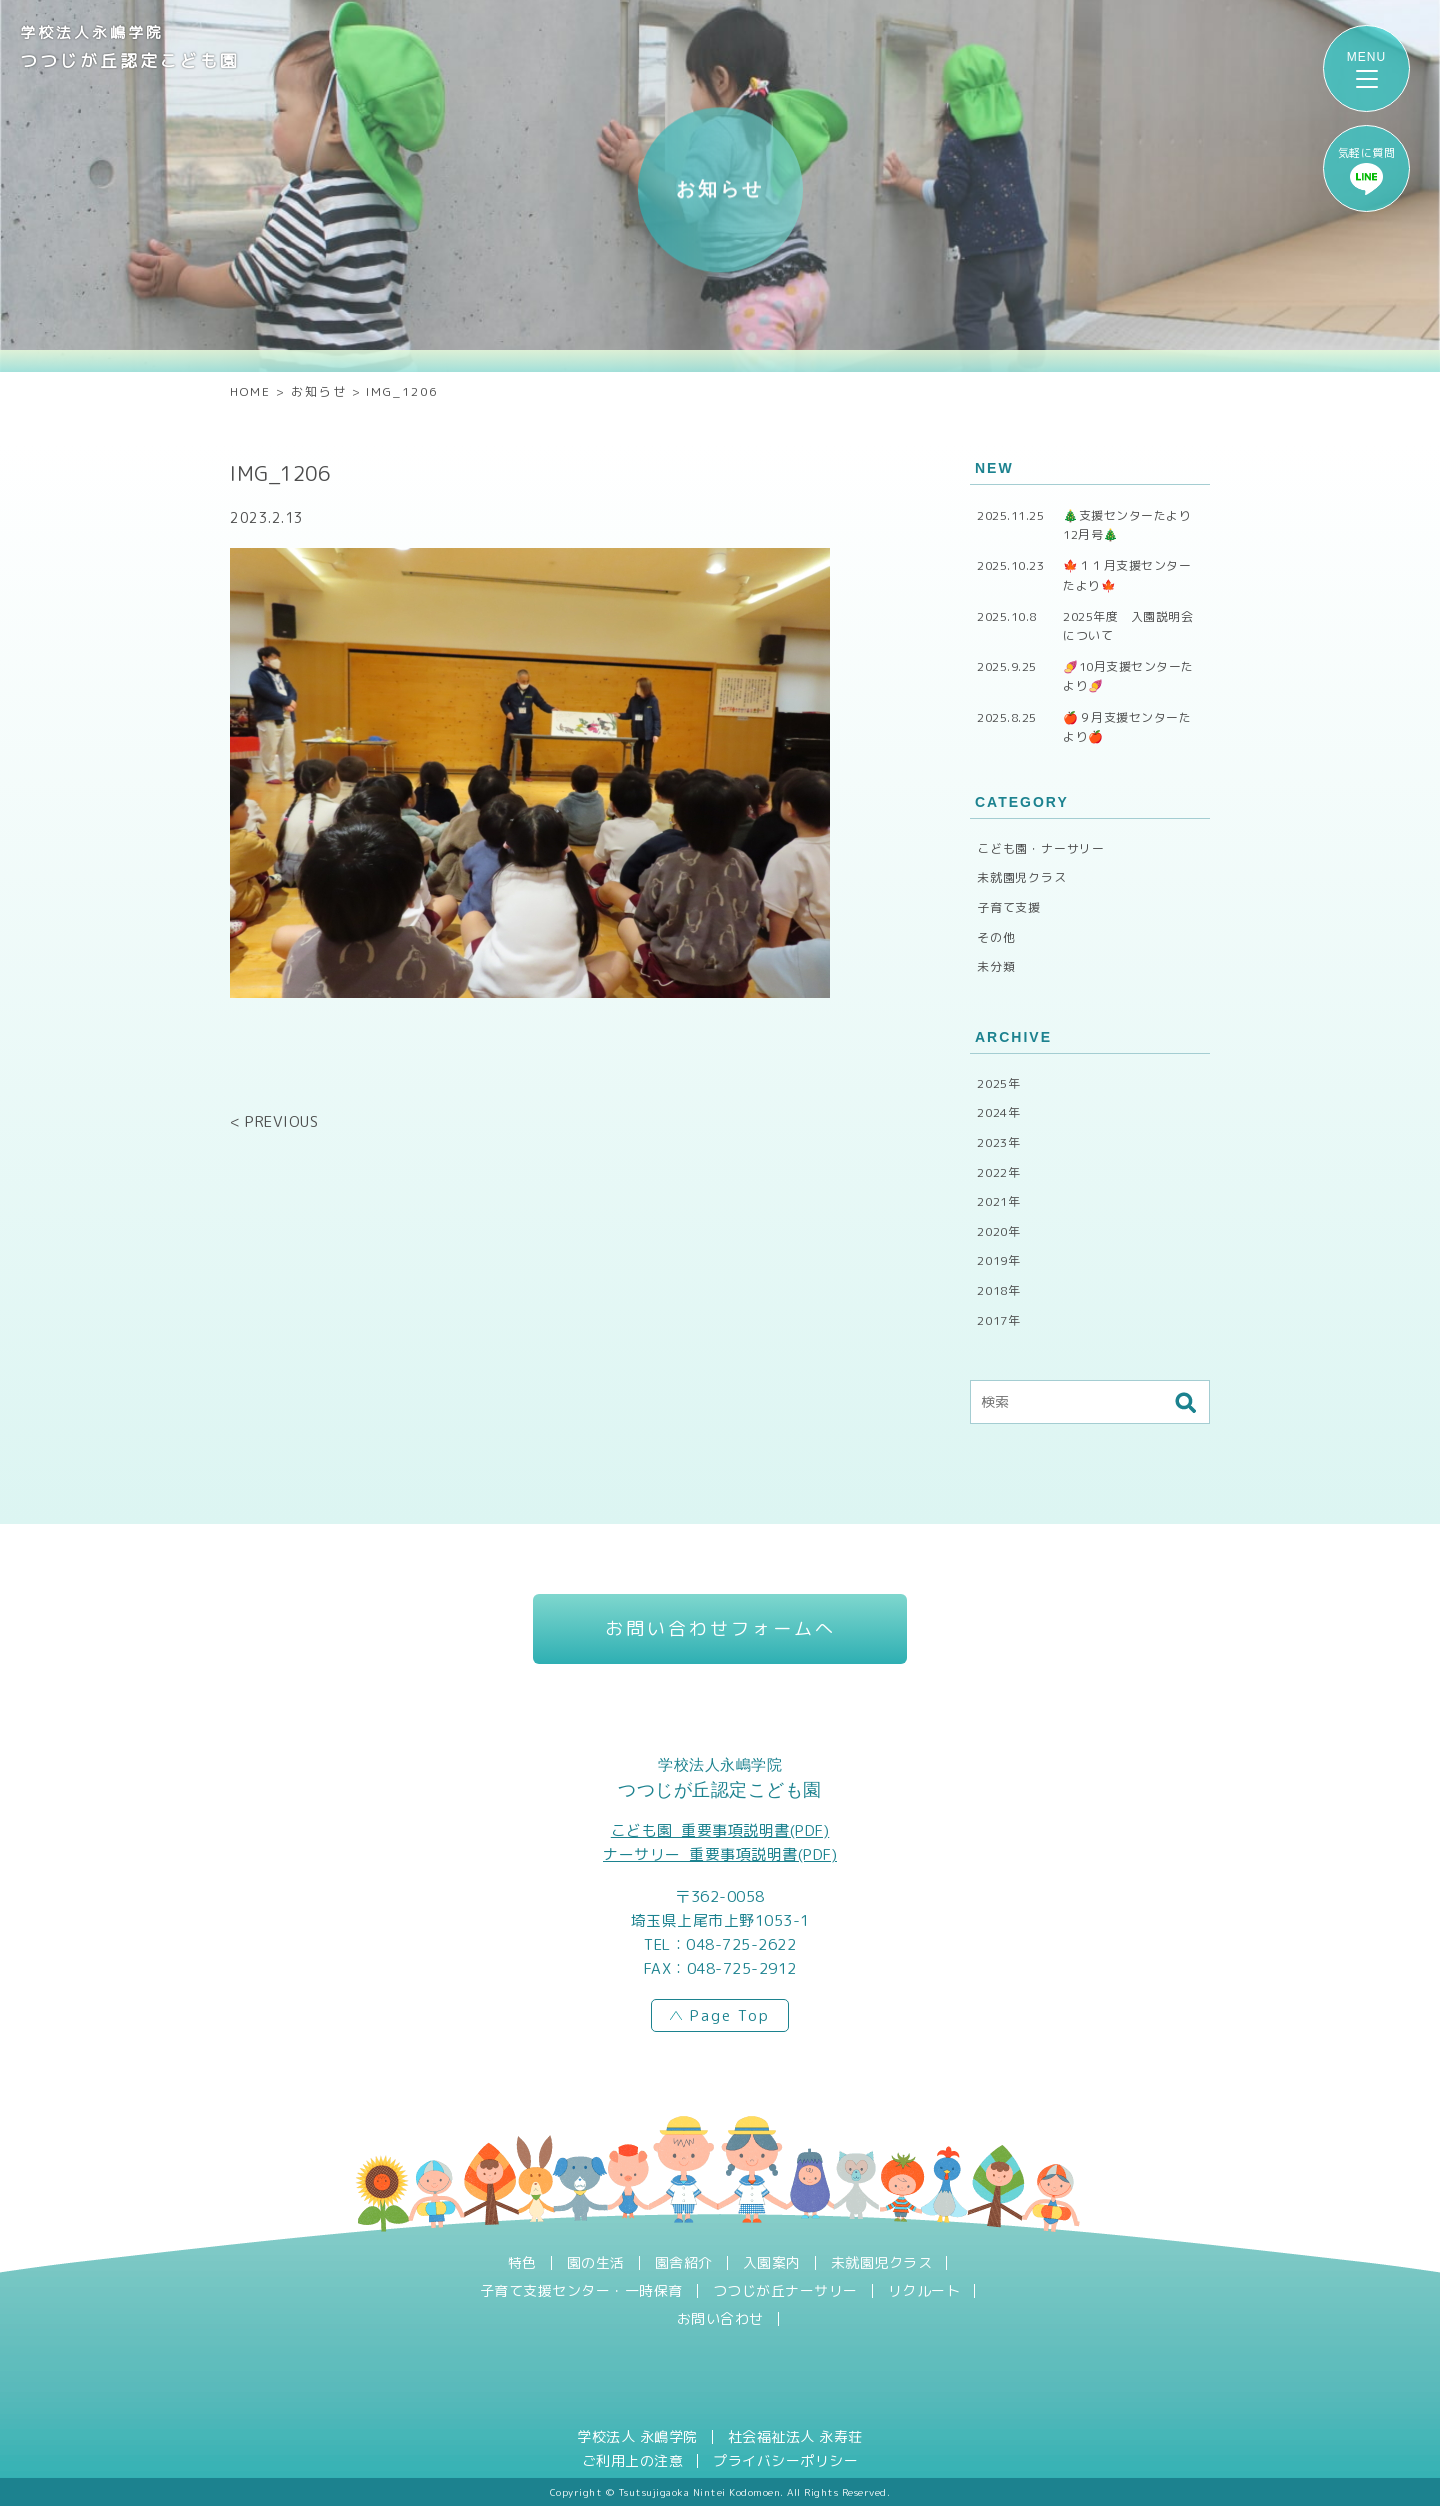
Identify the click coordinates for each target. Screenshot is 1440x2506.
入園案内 (772, 2263)
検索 (1185, 1402)
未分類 (996, 966)
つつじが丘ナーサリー (785, 2291)
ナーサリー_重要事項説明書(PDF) (720, 1854)
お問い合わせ (720, 2319)
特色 (522, 2263)
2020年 (999, 1231)
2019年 (999, 1260)
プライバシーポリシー (785, 2461)
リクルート (924, 2291)
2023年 (999, 1142)
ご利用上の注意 (633, 2461)
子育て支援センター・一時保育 (581, 2291)
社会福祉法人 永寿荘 (795, 2437)
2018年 (999, 1290)
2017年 (999, 1320)
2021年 (999, 1201)
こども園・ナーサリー (1041, 848)
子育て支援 (1009, 907)
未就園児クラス (1022, 877)
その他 (996, 937)
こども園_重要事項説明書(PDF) (720, 1830)
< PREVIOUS (274, 1121)
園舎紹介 (684, 2263)
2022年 (999, 1172)
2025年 (999, 1083)
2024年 (999, 1112)
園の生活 (596, 2263)
